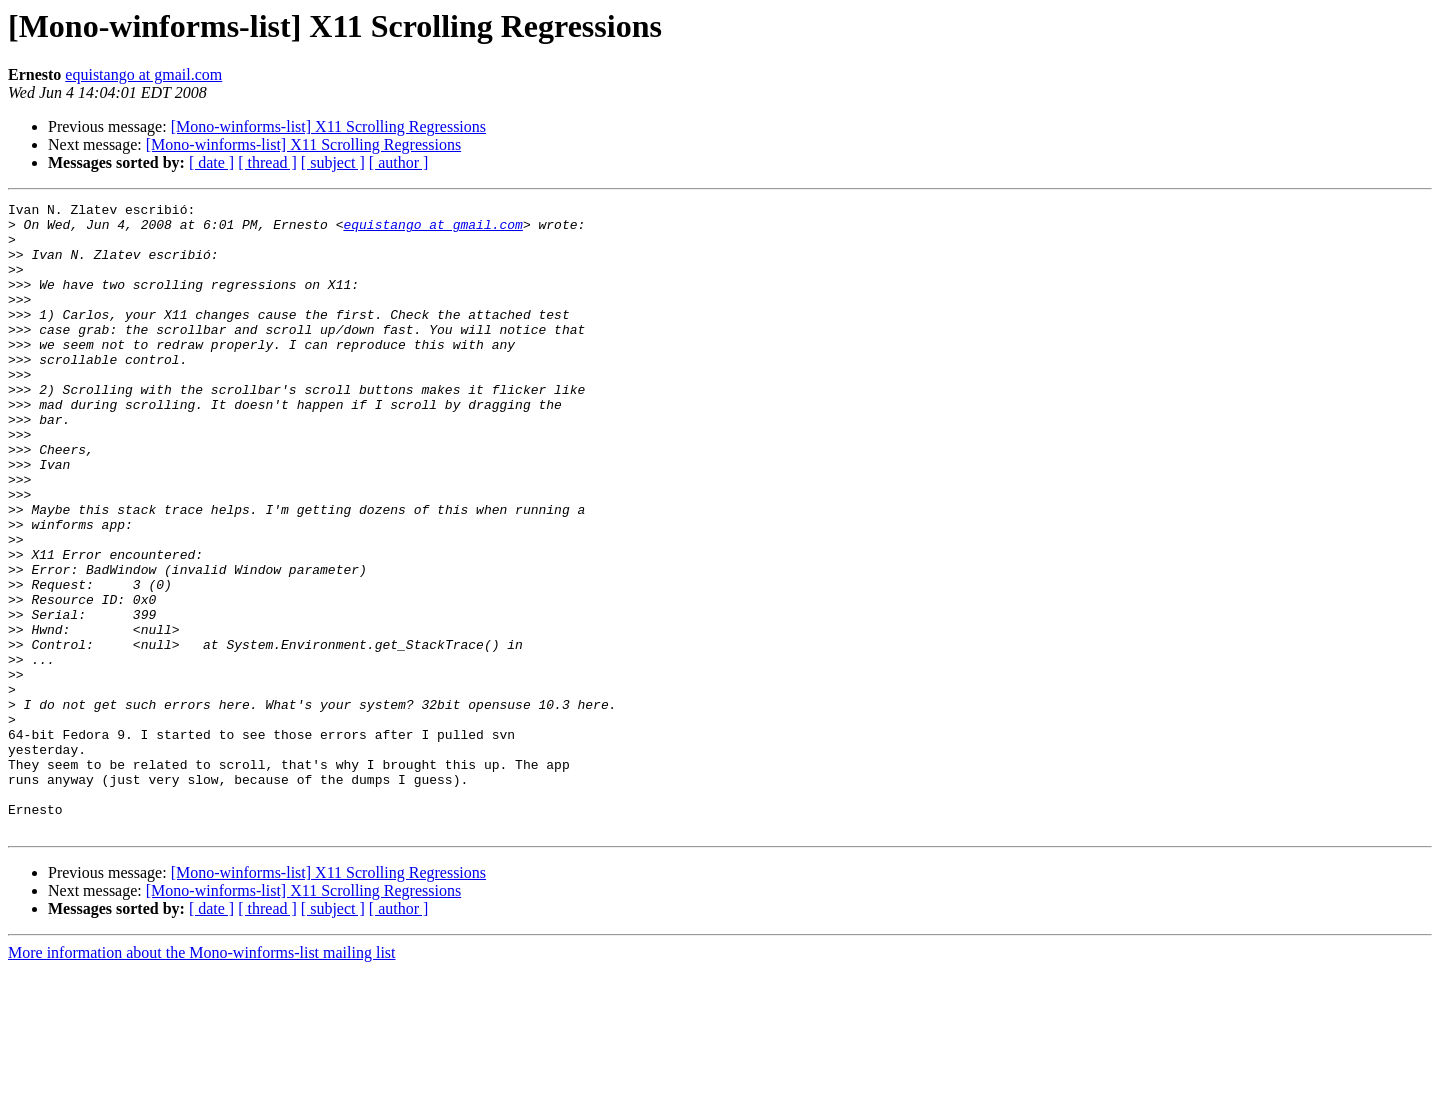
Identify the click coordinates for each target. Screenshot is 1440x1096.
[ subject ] (333, 162)
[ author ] (399, 162)
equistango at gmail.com (143, 74)
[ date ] (211, 162)
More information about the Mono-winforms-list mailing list (202, 1078)
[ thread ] (267, 162)
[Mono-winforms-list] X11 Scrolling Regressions (328, 126)
